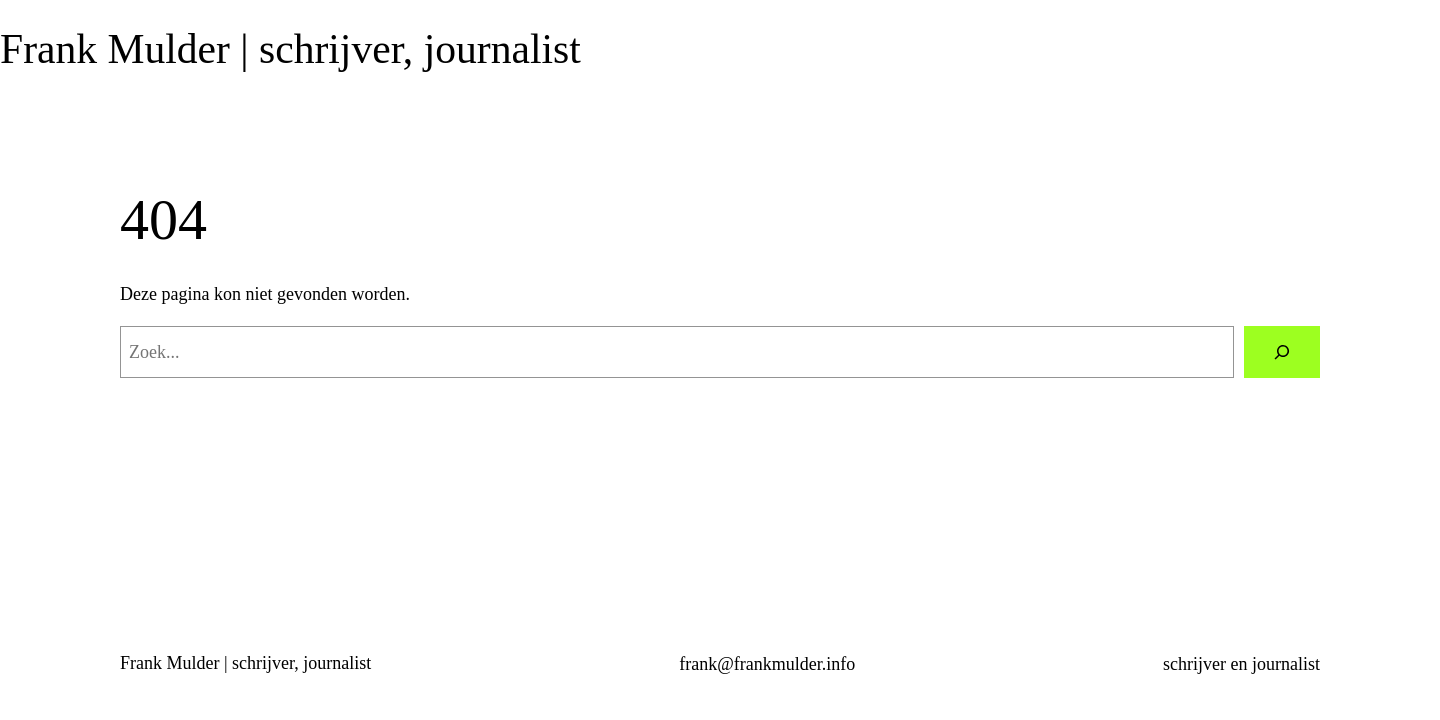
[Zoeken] (1282, 352)
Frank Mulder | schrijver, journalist (290, 49)
